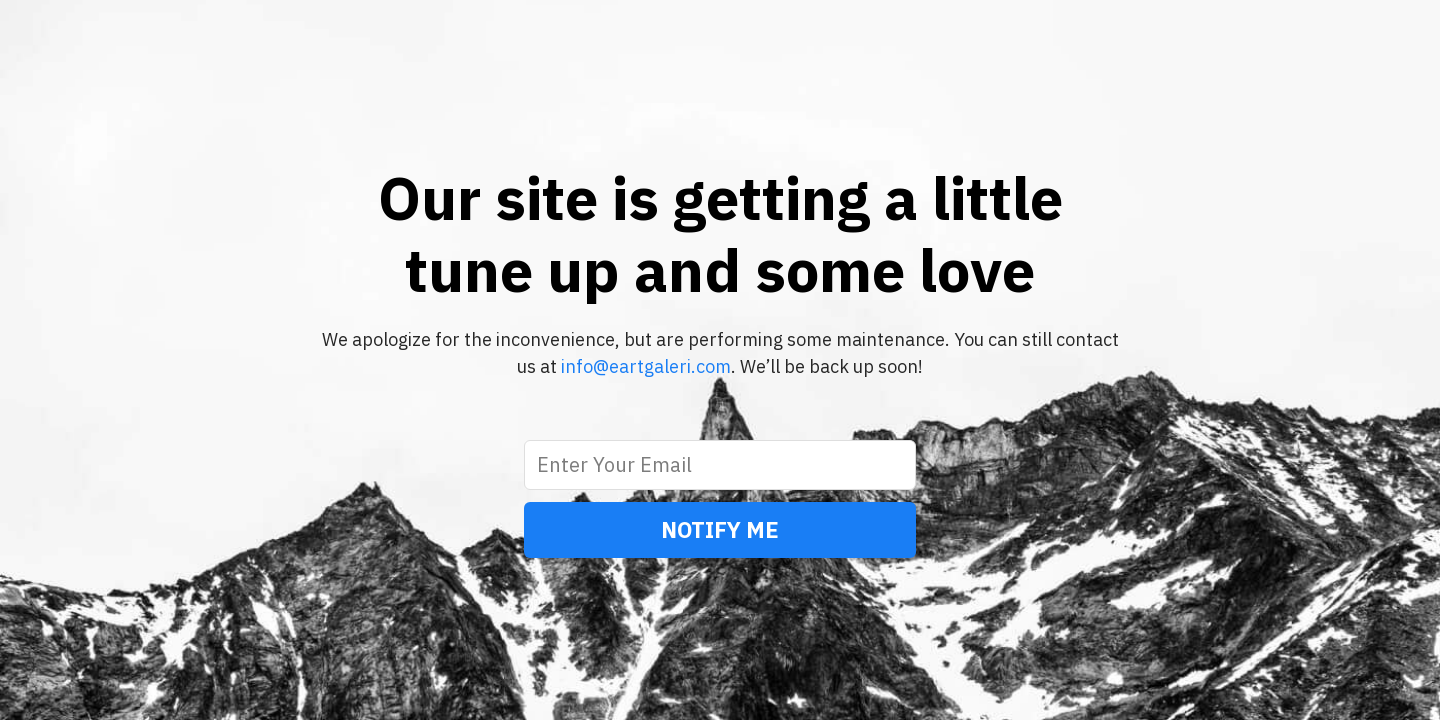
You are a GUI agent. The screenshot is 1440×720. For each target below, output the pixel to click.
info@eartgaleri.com (646, 366)
